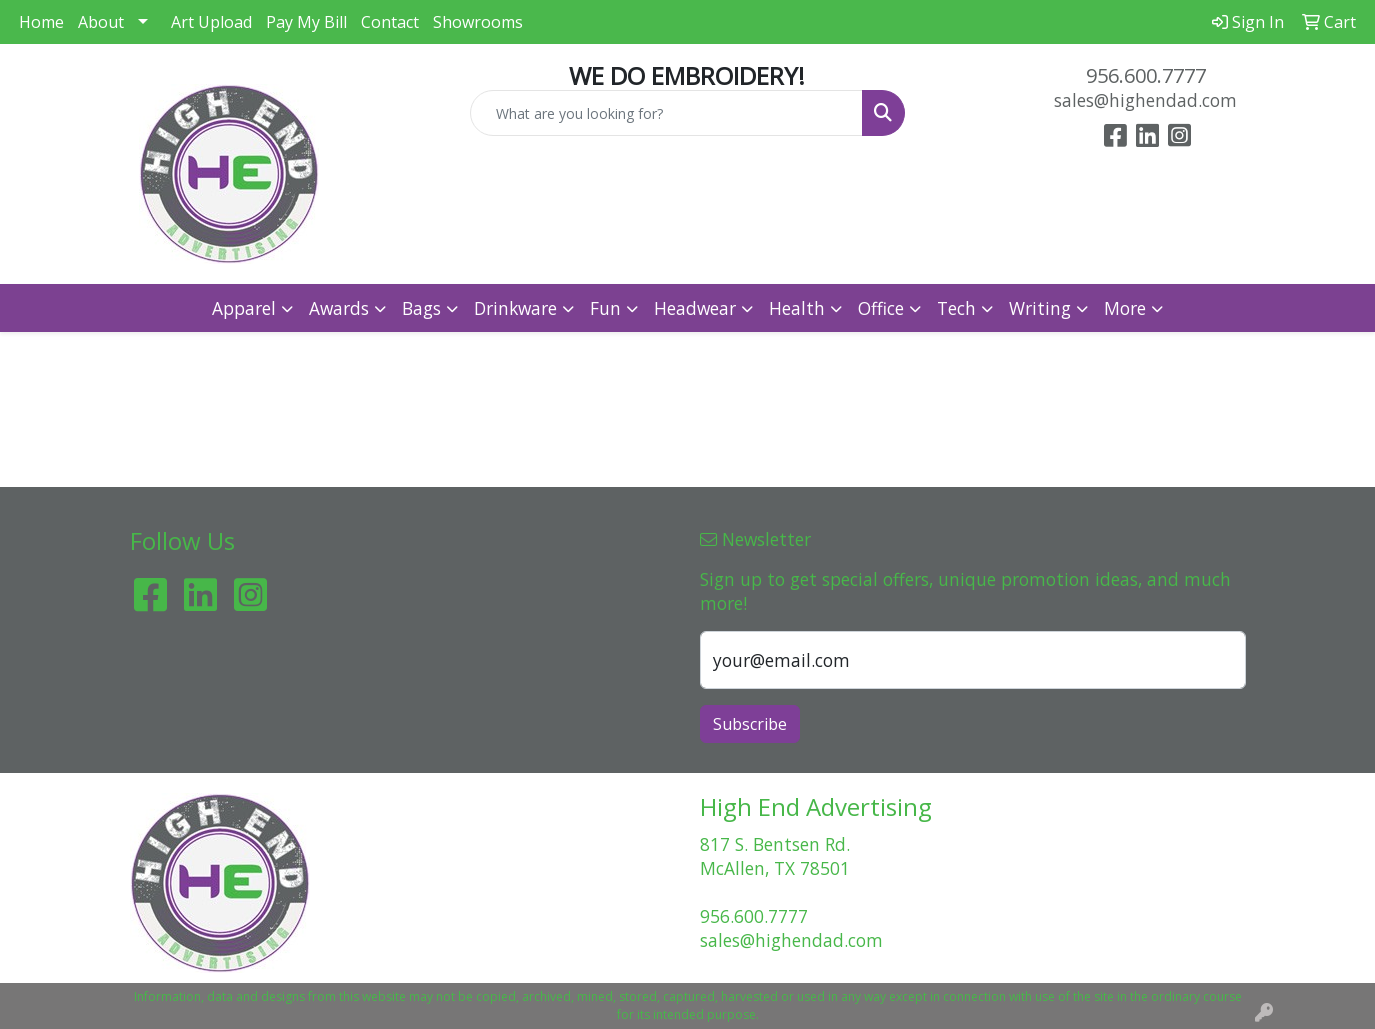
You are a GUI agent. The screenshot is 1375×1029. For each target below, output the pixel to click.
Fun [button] (605, 308)
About (101, 22)
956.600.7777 (1146, 75)
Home (41, 22)
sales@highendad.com (1145, 100)
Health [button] (797, 308)
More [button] (1125, 308)
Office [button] (881, 308)
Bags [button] (421, 308)
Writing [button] (1040, 308)
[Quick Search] (666, 113)
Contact (390, 22)
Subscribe (750, 724)
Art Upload (211, 22)
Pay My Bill (306, 22)
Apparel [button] (244, 308)
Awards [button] (339, 308)
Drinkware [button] (515, 308)
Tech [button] (956, 308)
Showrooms (478, 22)
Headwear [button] (695, 308)
